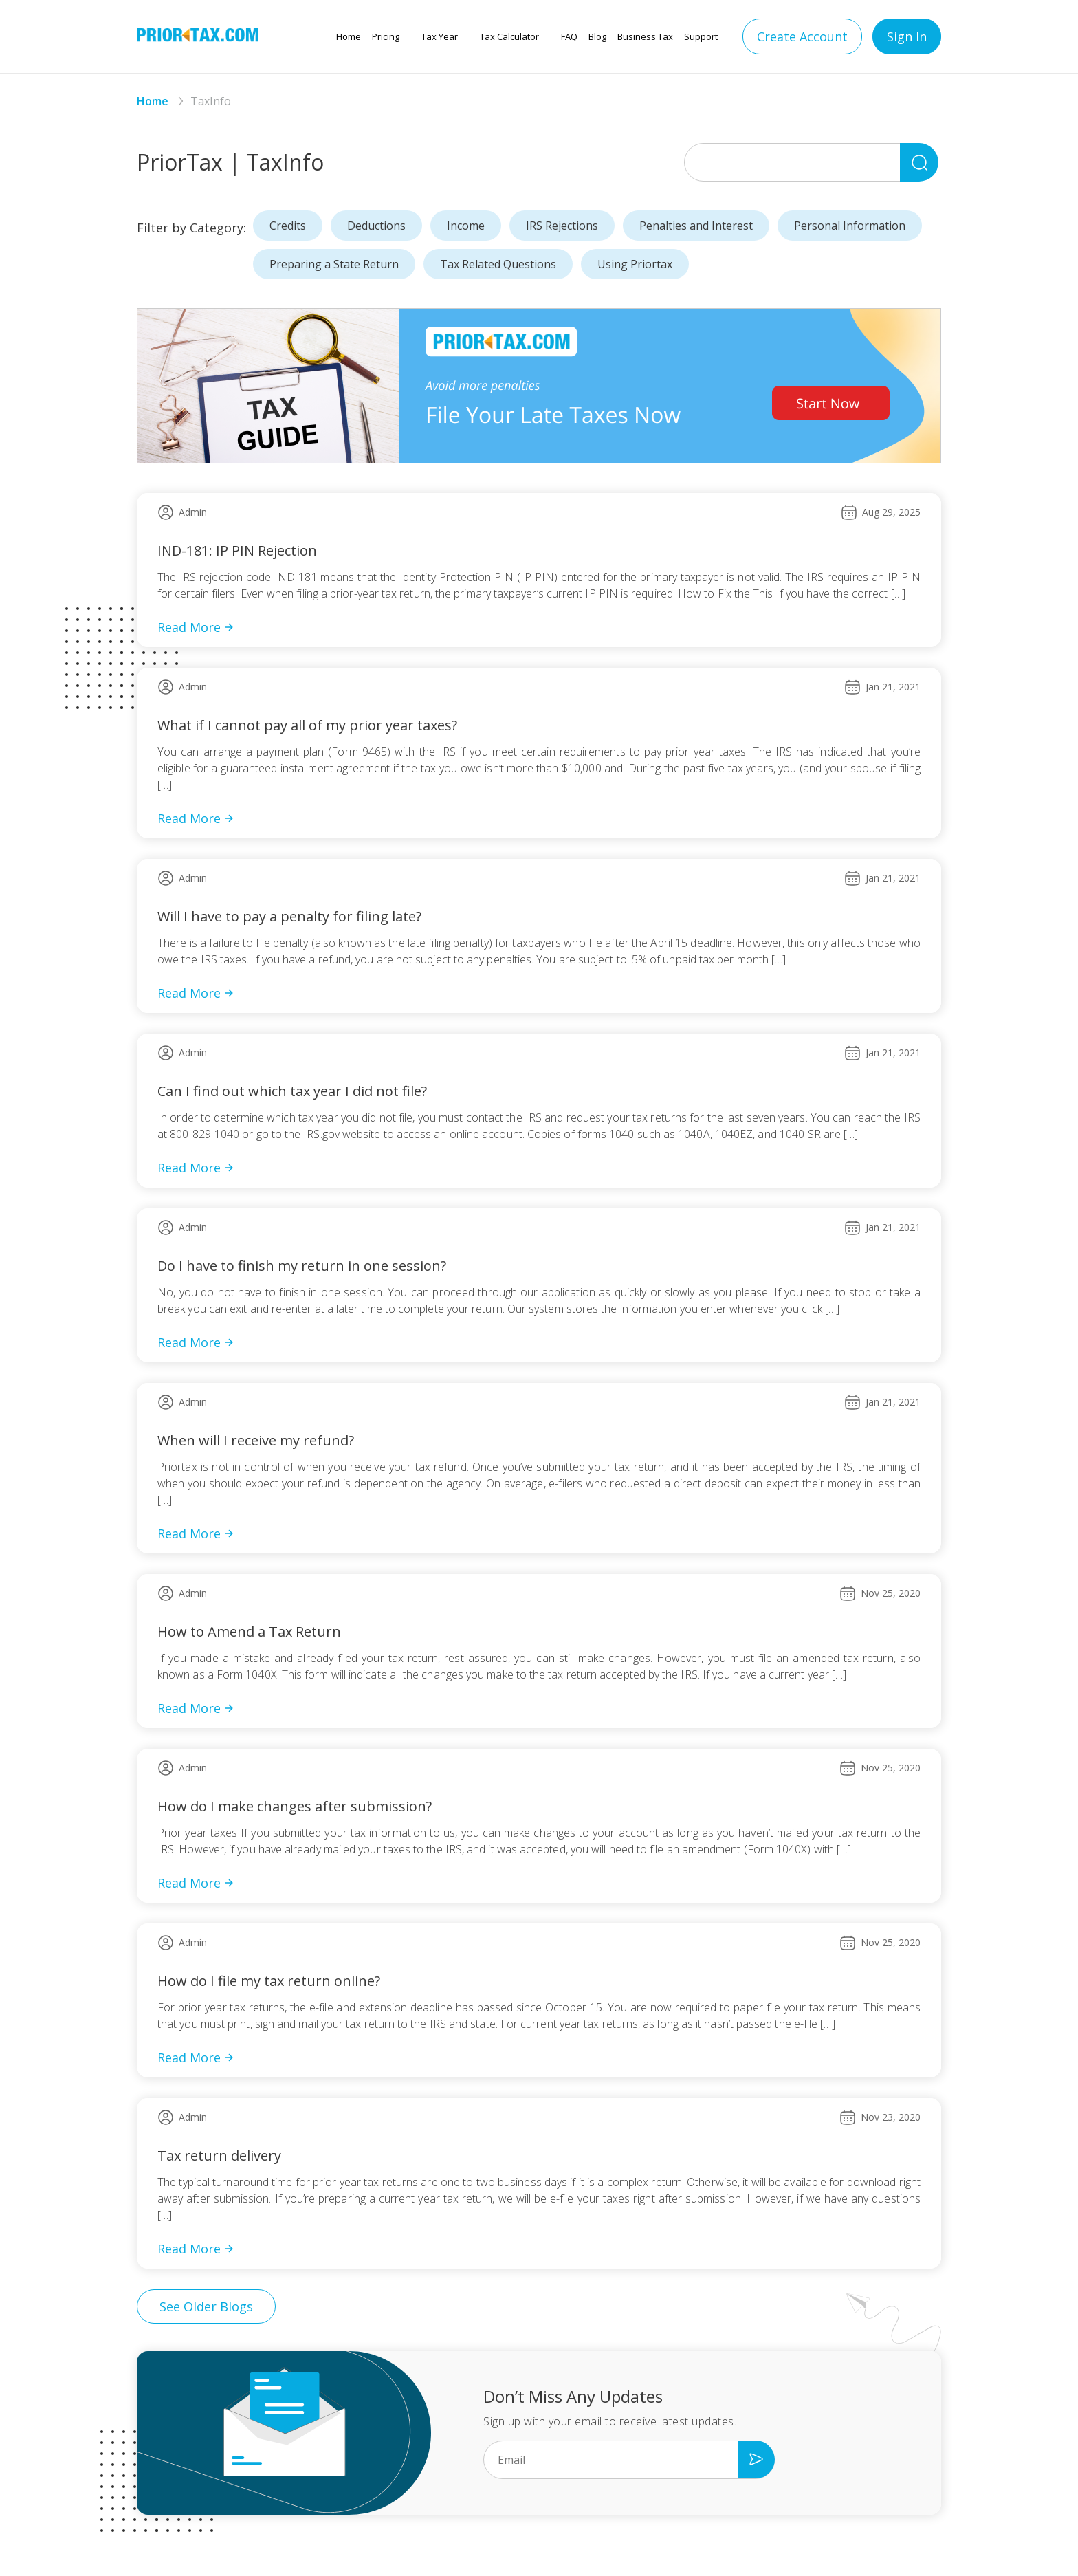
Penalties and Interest (696, 225)
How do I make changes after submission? (294, 1806)
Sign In (907, 36)
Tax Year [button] (439, 36)
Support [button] (701, 36)
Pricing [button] (385, 36)
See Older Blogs (206, 2306)
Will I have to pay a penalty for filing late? (289, 916)
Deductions (376, 225)
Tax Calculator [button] (509, 36)
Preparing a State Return (334, 264)
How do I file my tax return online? (268, 1981)
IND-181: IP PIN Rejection (237, 550)
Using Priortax (634, 264)
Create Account (802, 36)
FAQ (569, 36)
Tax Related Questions (498, 264)
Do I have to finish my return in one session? (301, 1265)
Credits (288, 225)
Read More (195, 627)
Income (466, 225)
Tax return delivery (219, 2155)
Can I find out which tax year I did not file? (292, 1091)
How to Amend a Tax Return (249, 1631)
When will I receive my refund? (255, 1440)
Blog (597, 36)
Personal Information (849, 225)
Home (348, 36)
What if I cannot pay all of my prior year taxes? (307, 725)
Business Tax (645, 36)
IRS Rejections (562, 225)
